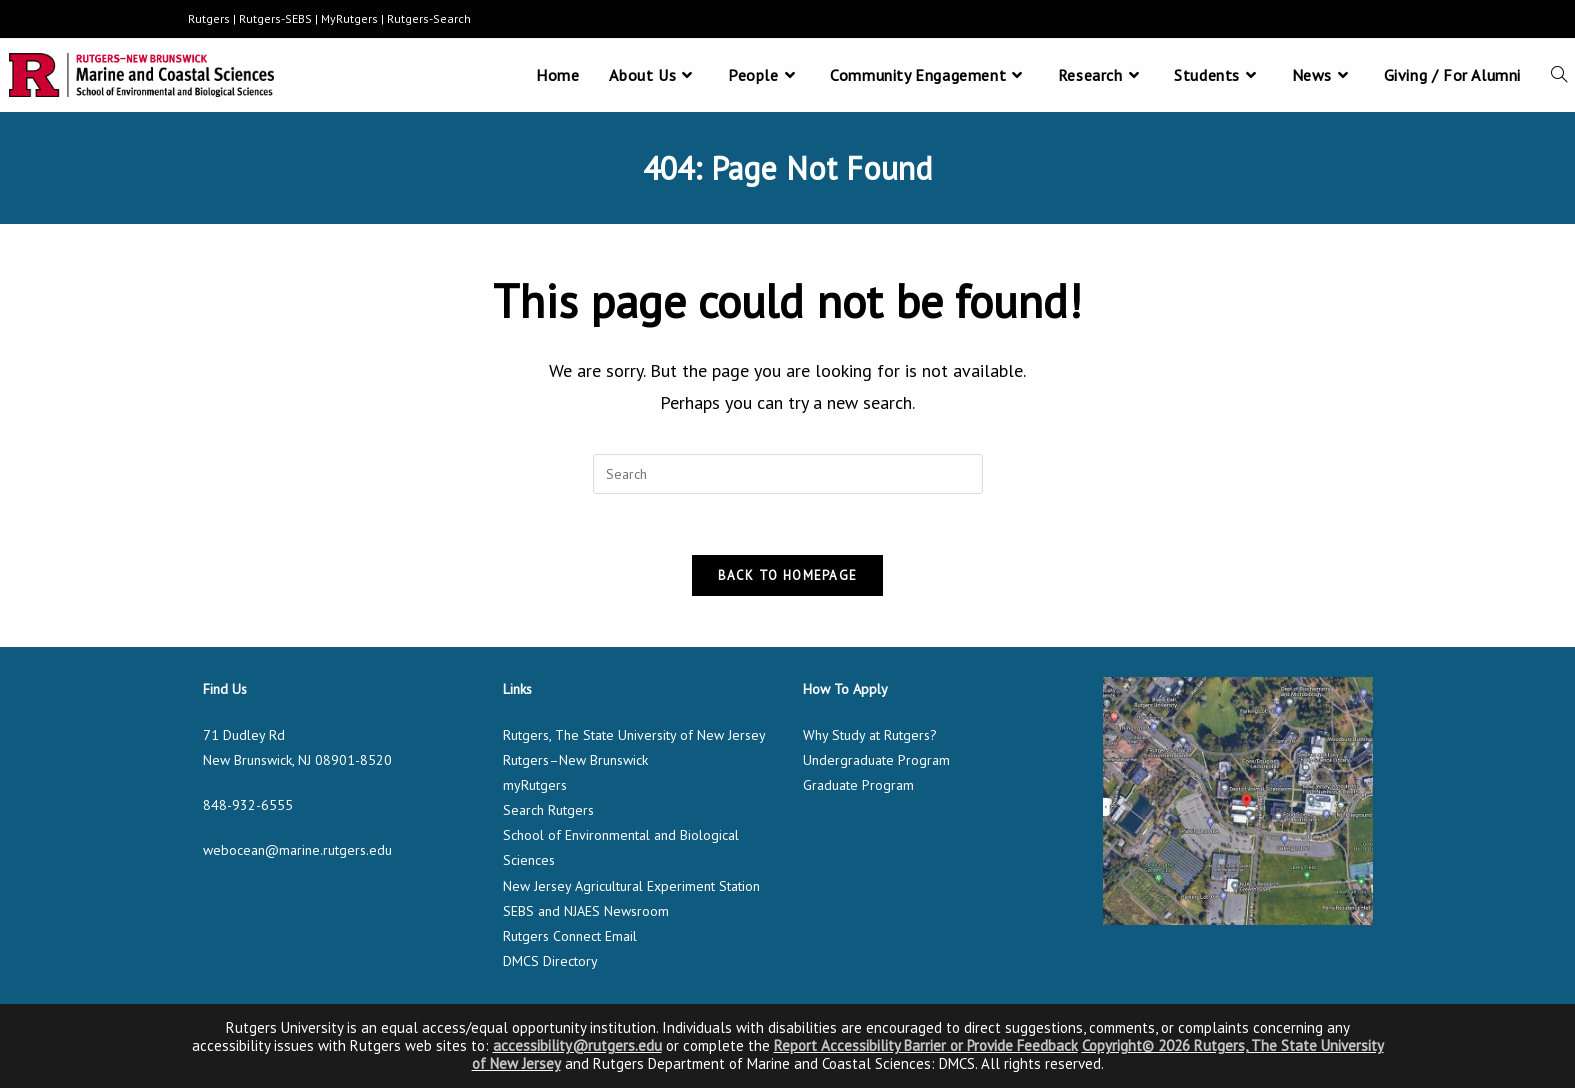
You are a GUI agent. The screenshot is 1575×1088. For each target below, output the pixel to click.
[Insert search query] (788, 474)
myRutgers (535, 785)
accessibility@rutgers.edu (577, 1045)
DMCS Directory (550, 961)
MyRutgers (349, 18)
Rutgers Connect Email (570, 936)
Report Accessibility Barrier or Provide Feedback (926, 1045)
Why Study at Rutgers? (870, 735)
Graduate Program (858, 785)
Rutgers (209, 18)
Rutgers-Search (429, 18)
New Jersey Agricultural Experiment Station (631, 886)
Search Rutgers (548, 810)
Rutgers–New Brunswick (575, 760)
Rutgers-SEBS (275, 18)
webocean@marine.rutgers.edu (297, 850)
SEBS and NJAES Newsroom (586, 911)
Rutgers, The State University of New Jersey (634, 735)
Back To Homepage (788, 575)
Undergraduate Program (876, 760)
